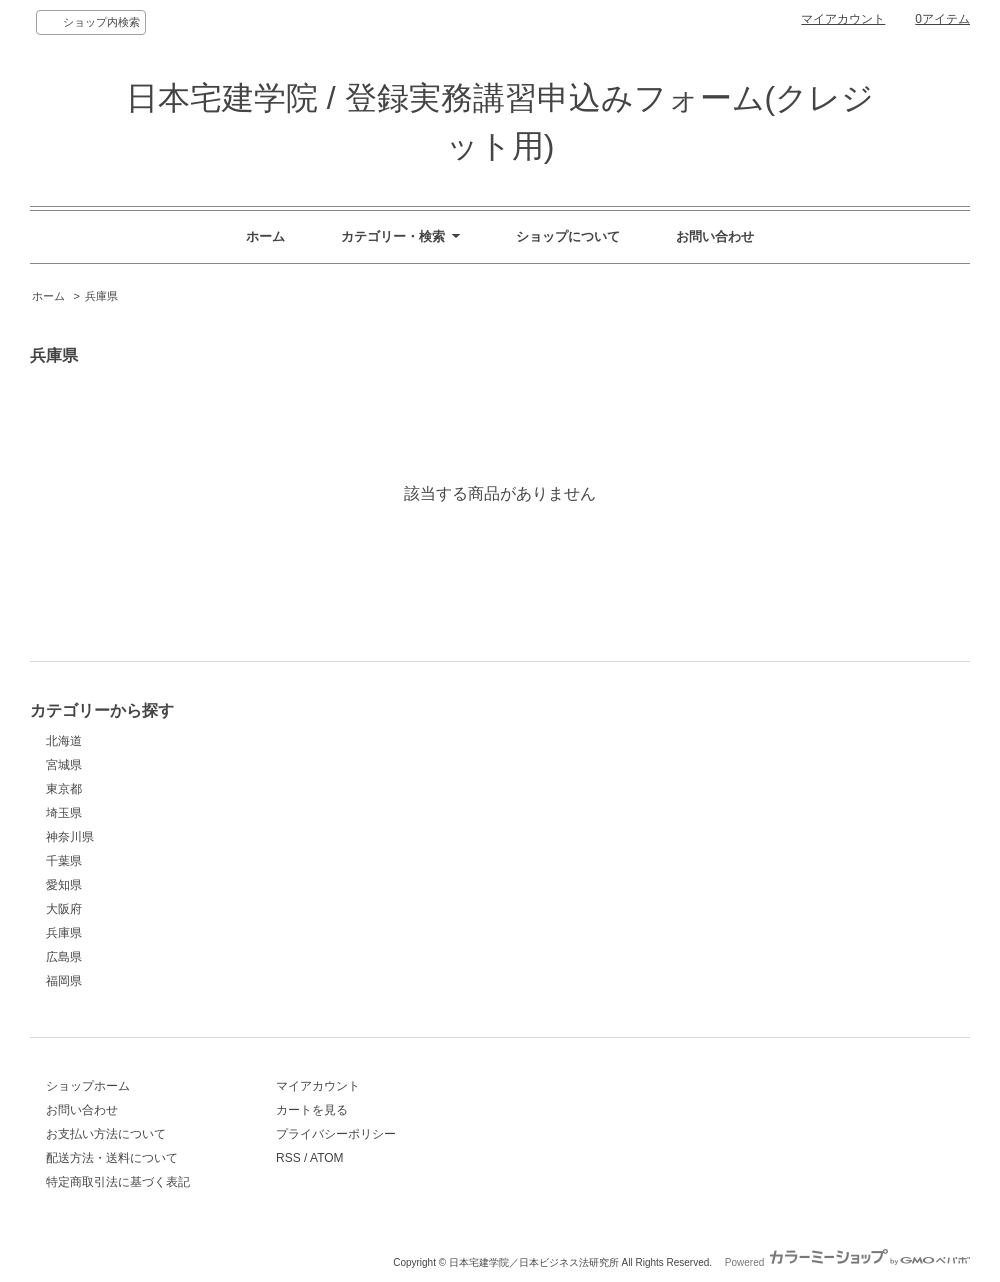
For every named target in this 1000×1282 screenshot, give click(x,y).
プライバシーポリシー (336, 1134)
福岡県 (64, 981)
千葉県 (64, 861)
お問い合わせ (715, 236)
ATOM (327, 1158)
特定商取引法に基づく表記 (118, 1182)
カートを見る (312, 1110)
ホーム (265, 236)
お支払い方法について (106, 1134)
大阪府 (64, 909)
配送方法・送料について (112, 1158)
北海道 (64, 741)
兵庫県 (101, 296)
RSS (288, 1158)
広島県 (64, 957)
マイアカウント (843, 19)
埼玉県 (64, 813)
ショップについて (568, 236)
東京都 (64, 789)
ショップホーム (88, 1086)
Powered (847, 1262)
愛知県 (64, 885)
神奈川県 (70, 837)
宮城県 (64, 765)
